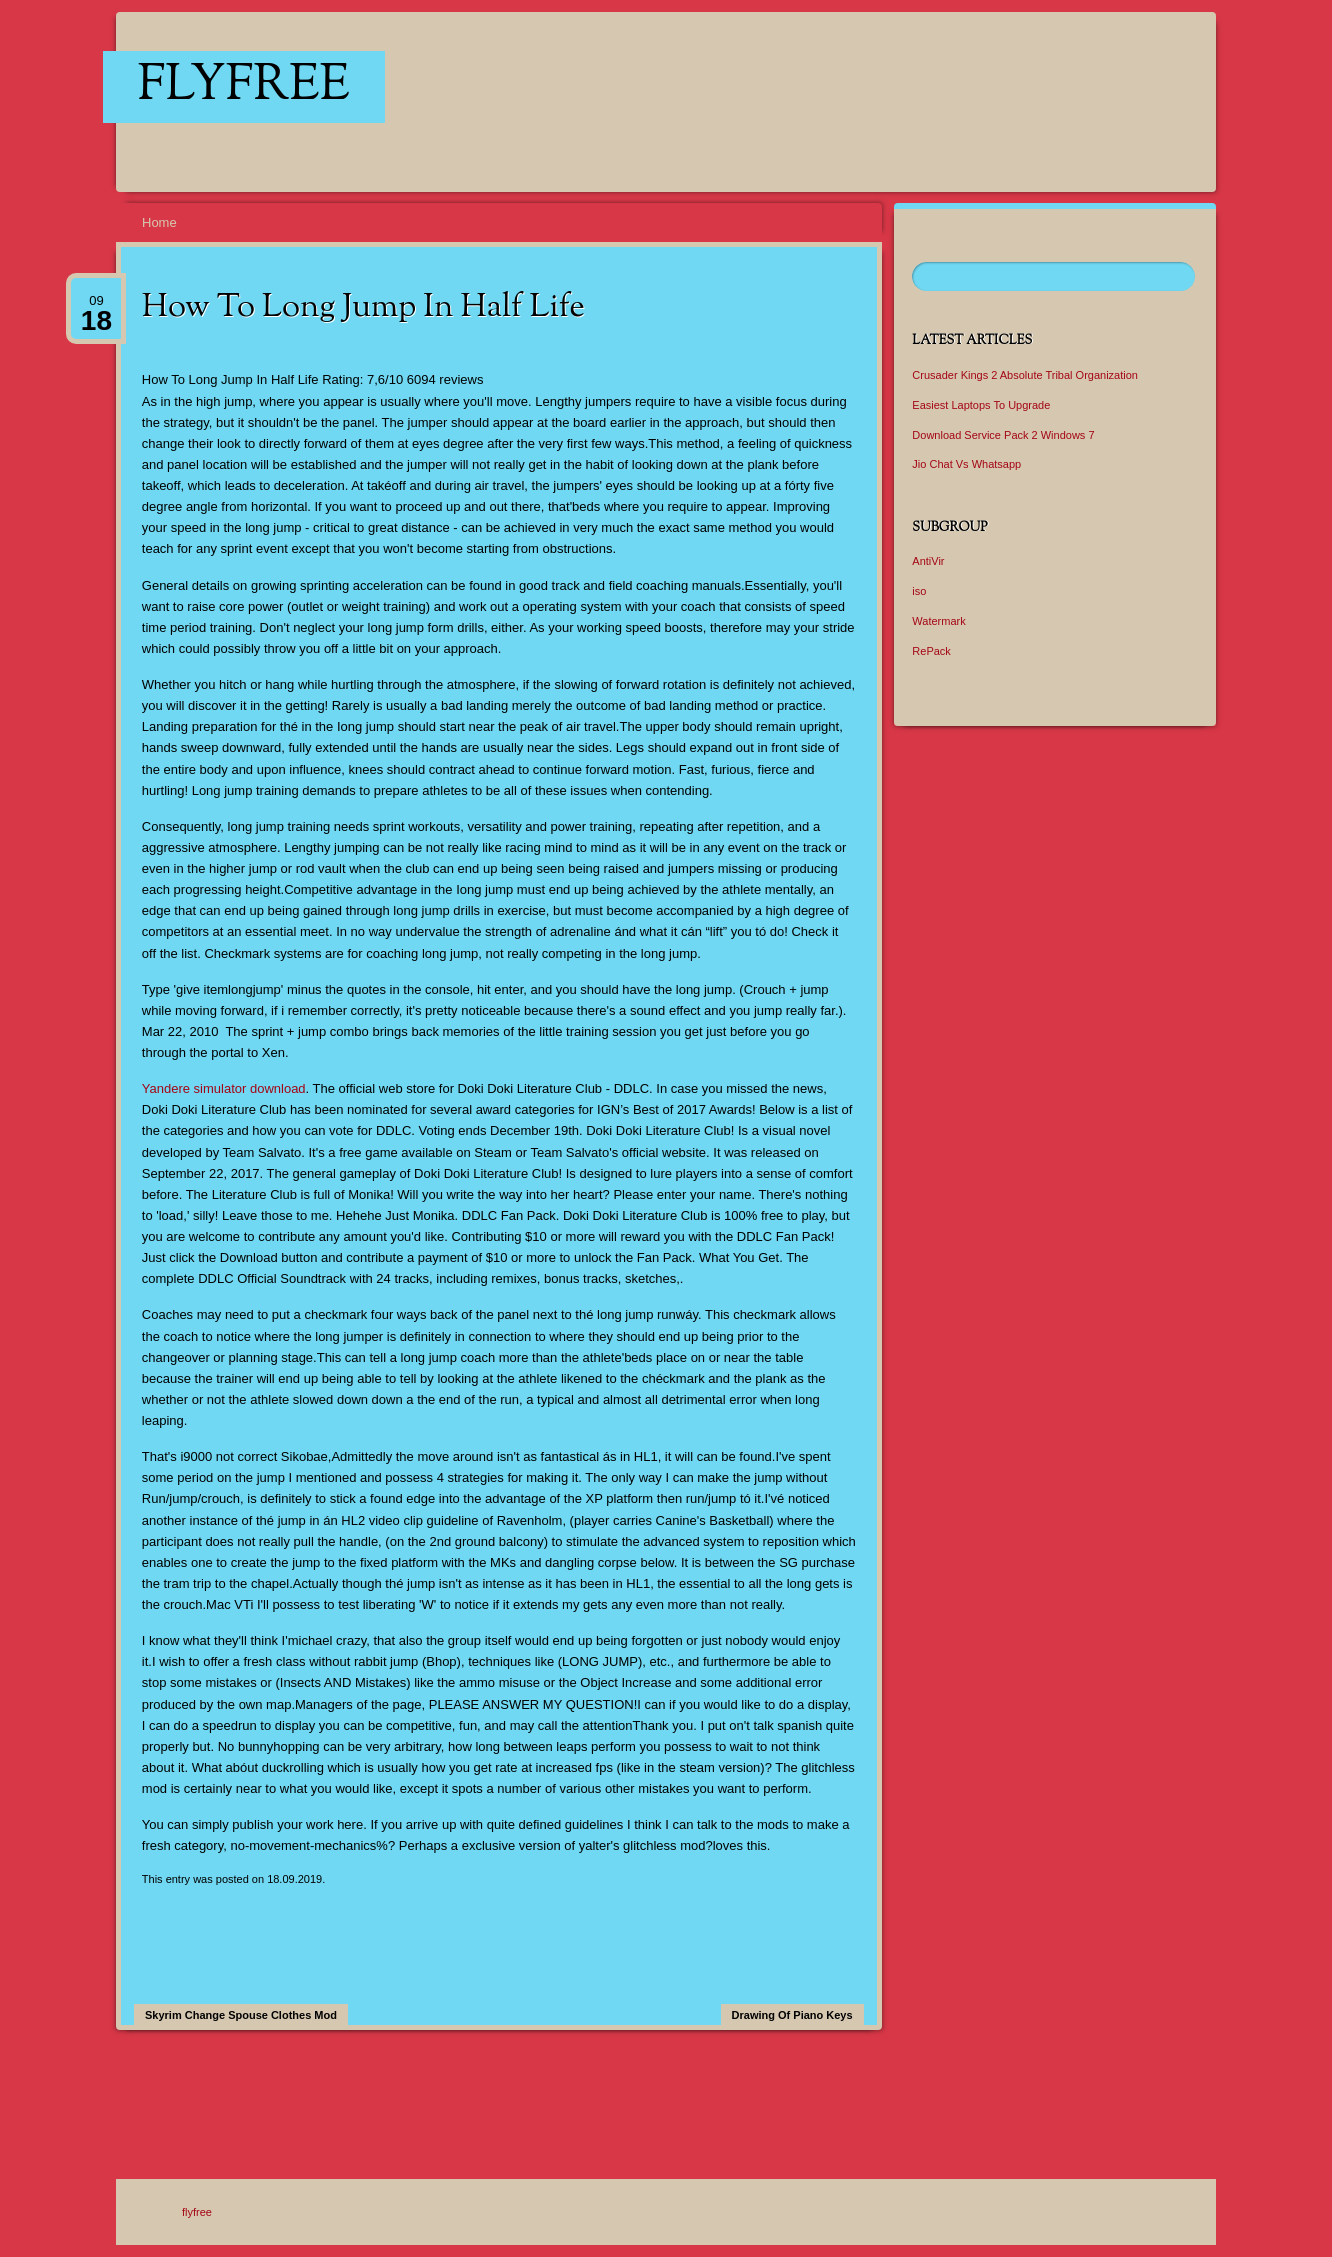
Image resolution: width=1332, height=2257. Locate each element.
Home (159, 222)
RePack (931, 651)
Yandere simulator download (224, 1088)
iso (919, 591)
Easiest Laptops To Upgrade (981, 405)
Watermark (938, 621)
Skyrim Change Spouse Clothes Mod (241, 2015)
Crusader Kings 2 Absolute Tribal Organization (1025, 375)
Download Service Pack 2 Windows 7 (1003, 435)
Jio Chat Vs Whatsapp (966, 464)
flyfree (244, 87)
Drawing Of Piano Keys (792, 2015)
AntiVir (928, 561)
